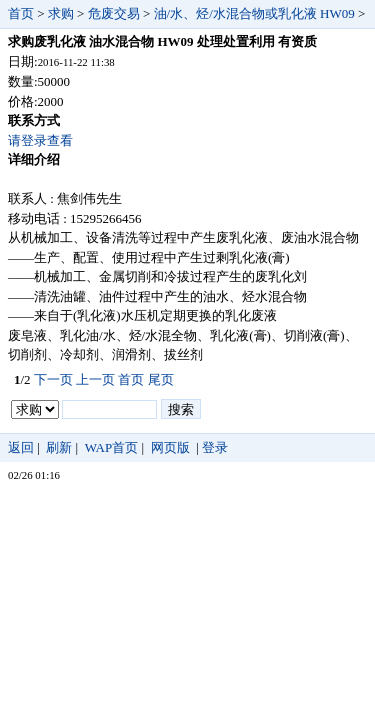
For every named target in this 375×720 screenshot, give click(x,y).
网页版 (170, 447)
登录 (215, 447)
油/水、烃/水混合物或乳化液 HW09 (254, 13)
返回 (21, 447)
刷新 (59, 447)
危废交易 (114, 13)
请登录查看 (40, 140)
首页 (21, 13)
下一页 (53, 379)
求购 (61, 13)
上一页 (95, 379)
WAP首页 (111, 447)
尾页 (161, 379)
